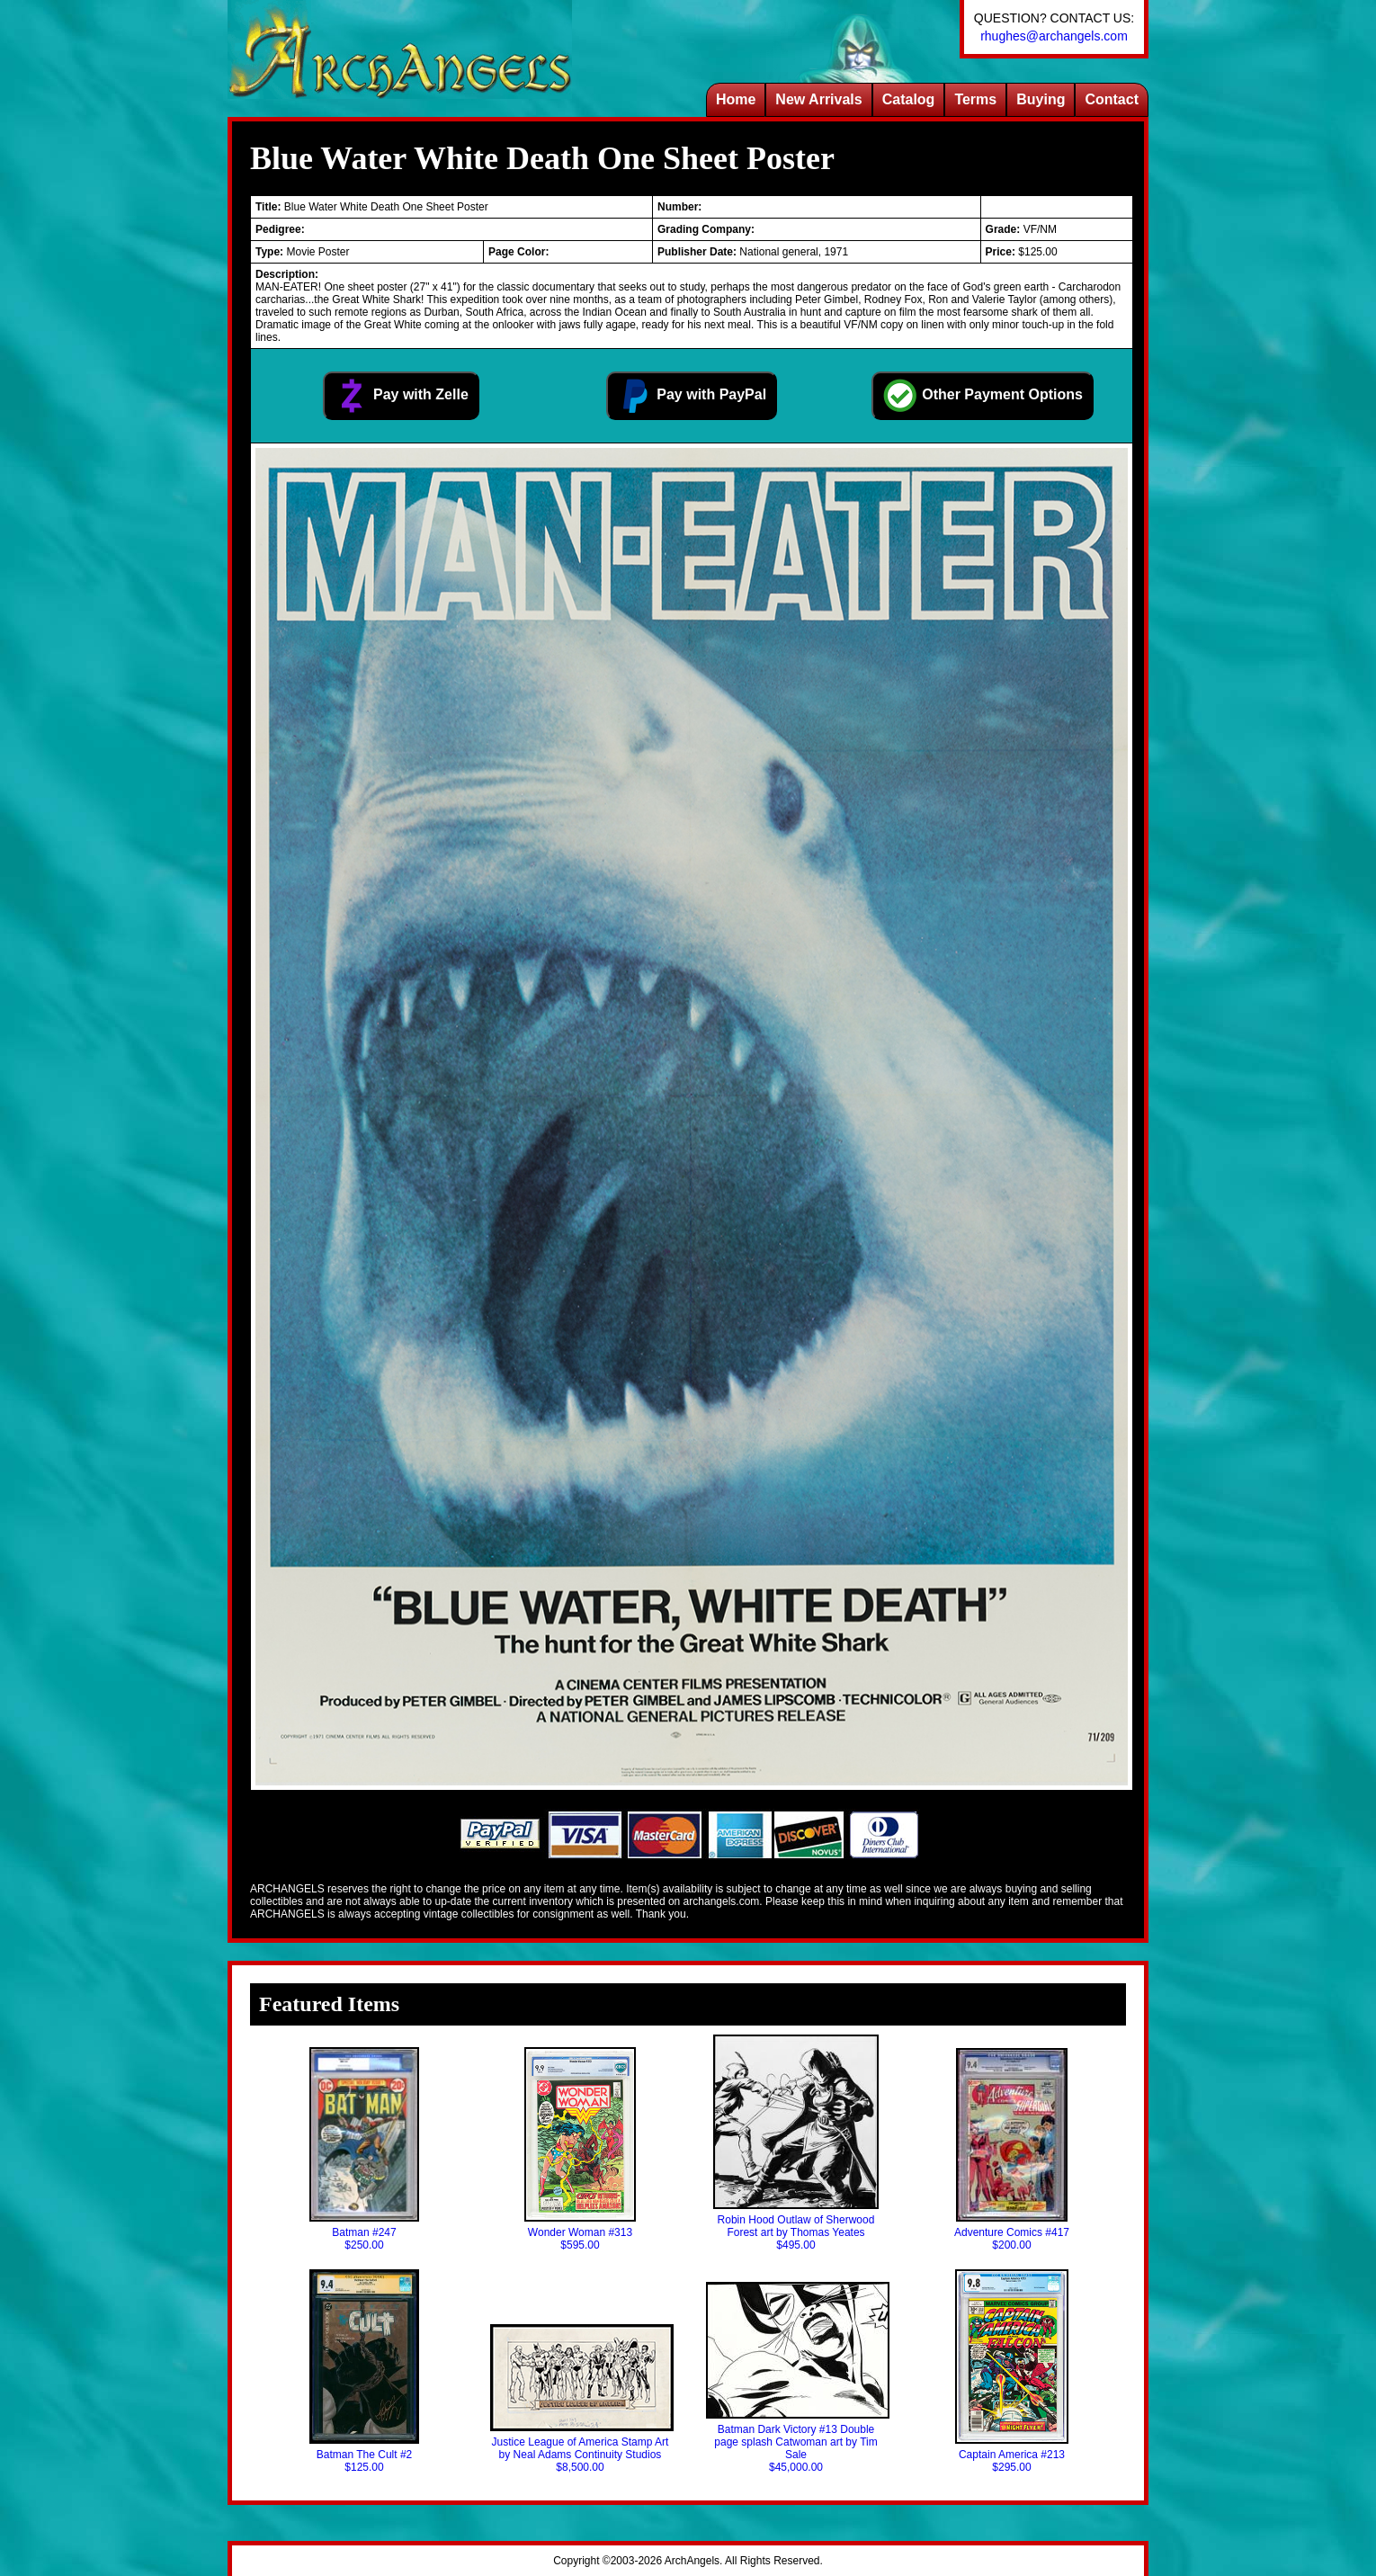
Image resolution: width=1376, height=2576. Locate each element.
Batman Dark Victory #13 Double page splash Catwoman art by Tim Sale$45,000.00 (796, 2377)
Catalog (908, 99)
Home (735, 99)
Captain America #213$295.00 (1011, 2371)
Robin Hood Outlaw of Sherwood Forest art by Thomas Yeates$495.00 (795, 2143)
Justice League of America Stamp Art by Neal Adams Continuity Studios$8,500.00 (580, 2398)
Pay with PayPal (691, 396)
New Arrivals (818, 99)
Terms (975, 99)
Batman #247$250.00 (364, 2149)
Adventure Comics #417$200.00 (1011, 2149)
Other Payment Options (982, 396)
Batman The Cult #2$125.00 (364, 2371)
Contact (1112, 99)
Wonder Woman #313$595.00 (580, 2149)
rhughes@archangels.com (1054, 36)
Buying (1040, 99)
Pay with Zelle (401, 396)
